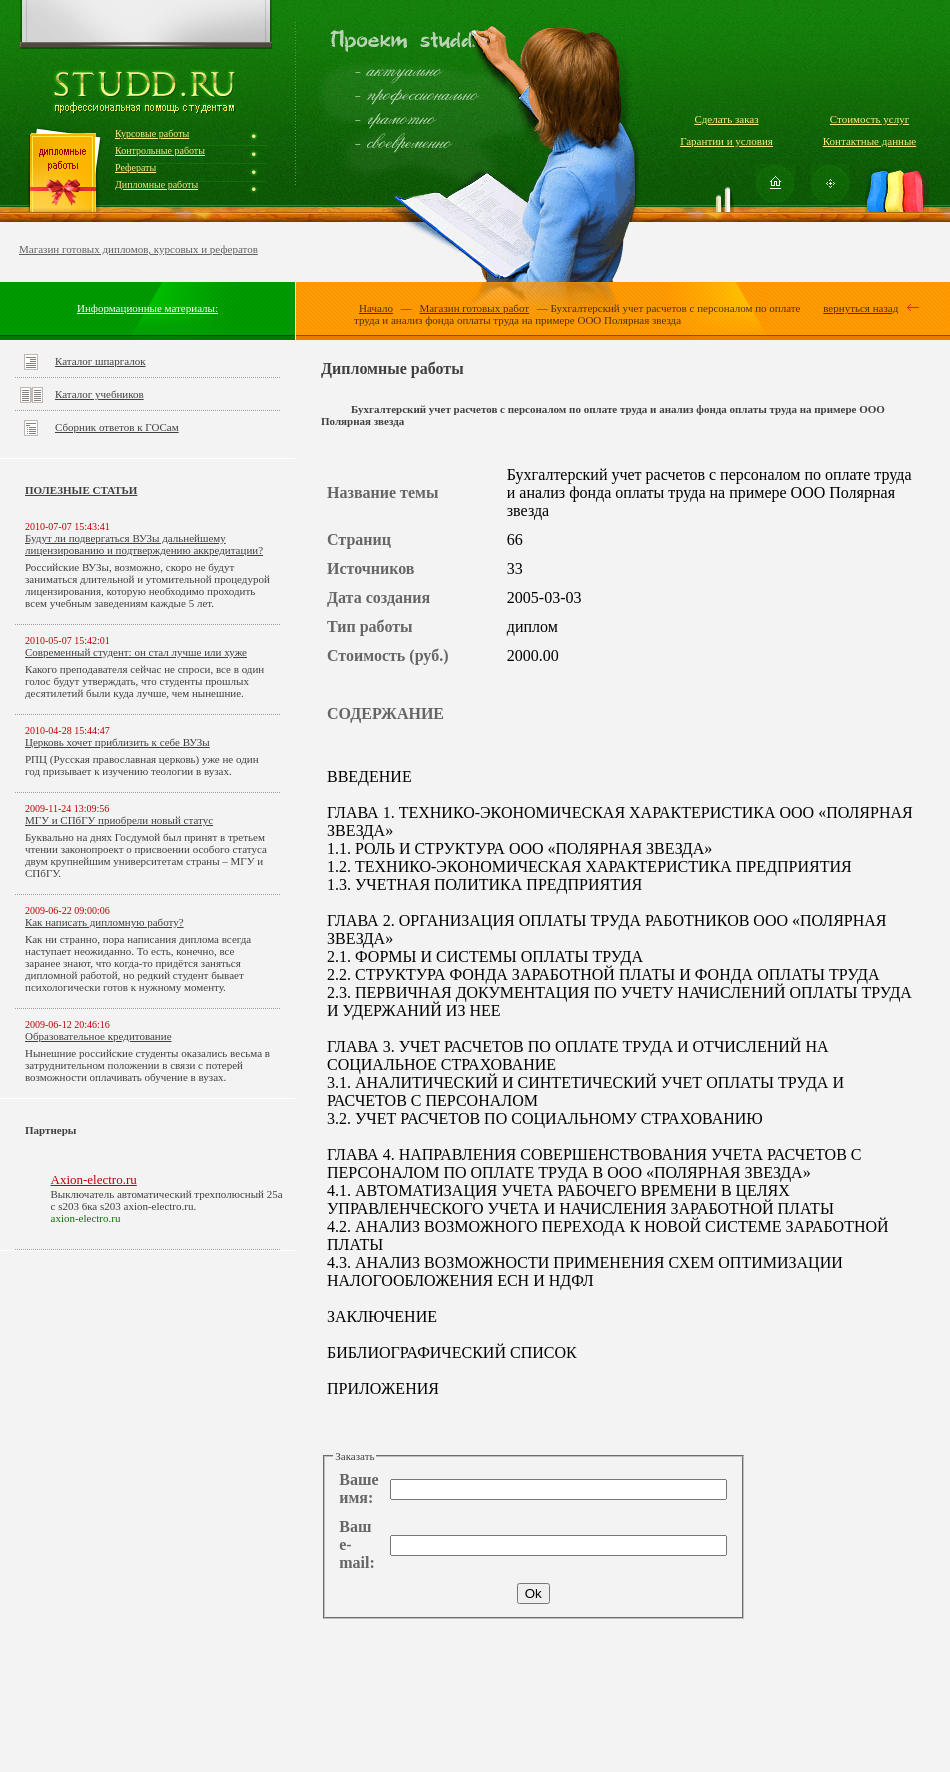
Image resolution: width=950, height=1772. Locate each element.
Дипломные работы (156, 184)
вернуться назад (860, 308)
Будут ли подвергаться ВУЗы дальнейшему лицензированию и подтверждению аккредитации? (144, 544)
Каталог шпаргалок (100, 361)
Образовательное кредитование (98, 1036)
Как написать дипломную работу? (104, 922)
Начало (376, 308)
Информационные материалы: (147, 308)
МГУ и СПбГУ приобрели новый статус (119, 820)
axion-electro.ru (86, 1218)
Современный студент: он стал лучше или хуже (136, 652)
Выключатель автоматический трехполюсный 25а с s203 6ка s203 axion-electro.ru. (167, 1200)
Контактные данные (869, 141)
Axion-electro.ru (94, 1179)
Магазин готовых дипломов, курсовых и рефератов (138, 249)
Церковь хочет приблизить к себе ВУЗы (117, 742)
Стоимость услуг (869, 119)
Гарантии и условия (726, 141)
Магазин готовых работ (474, 308)
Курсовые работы (152, 133)
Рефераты (135, 167)
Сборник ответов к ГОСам (117, 427)
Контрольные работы (160, 150)
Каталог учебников (99, 394)
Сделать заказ (726, 119)
